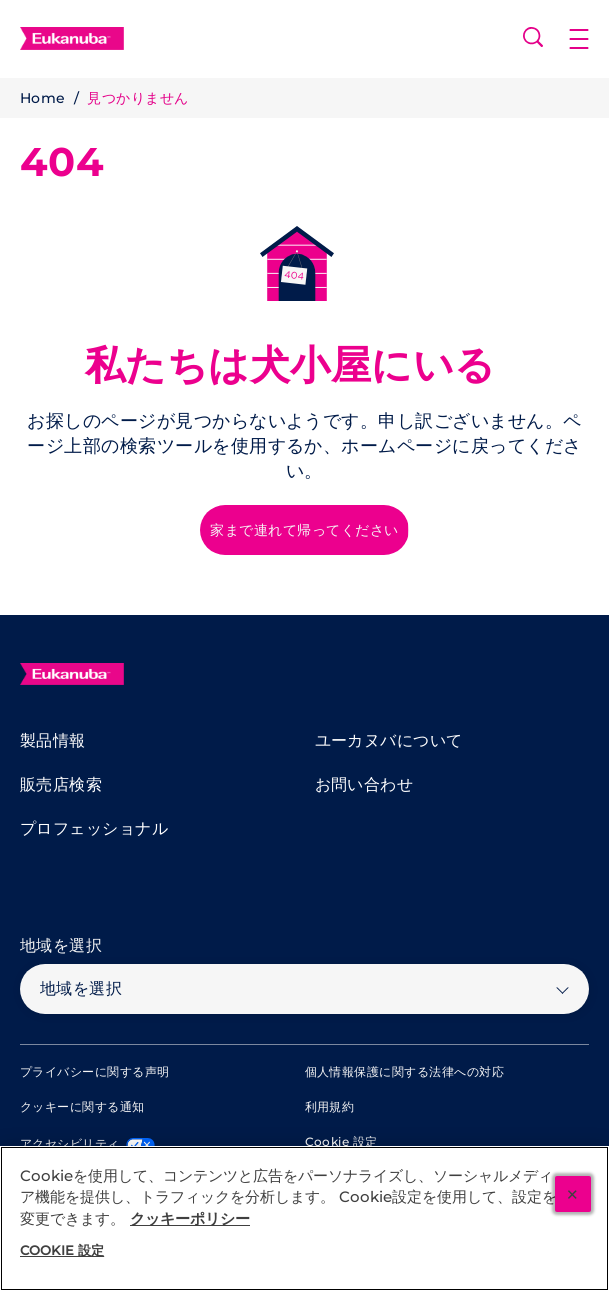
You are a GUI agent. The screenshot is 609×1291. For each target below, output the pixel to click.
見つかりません (137, 98)
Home (43, 98)
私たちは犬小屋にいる (290, 365)
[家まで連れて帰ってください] (304, 530)
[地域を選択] (304, 989)
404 (62, 162)
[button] (589, 39)
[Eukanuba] (72, 674)
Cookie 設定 (341, 1142)
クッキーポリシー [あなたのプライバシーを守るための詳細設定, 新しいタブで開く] (190, 1219)
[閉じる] (573, 1194)
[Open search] (533, 37)
